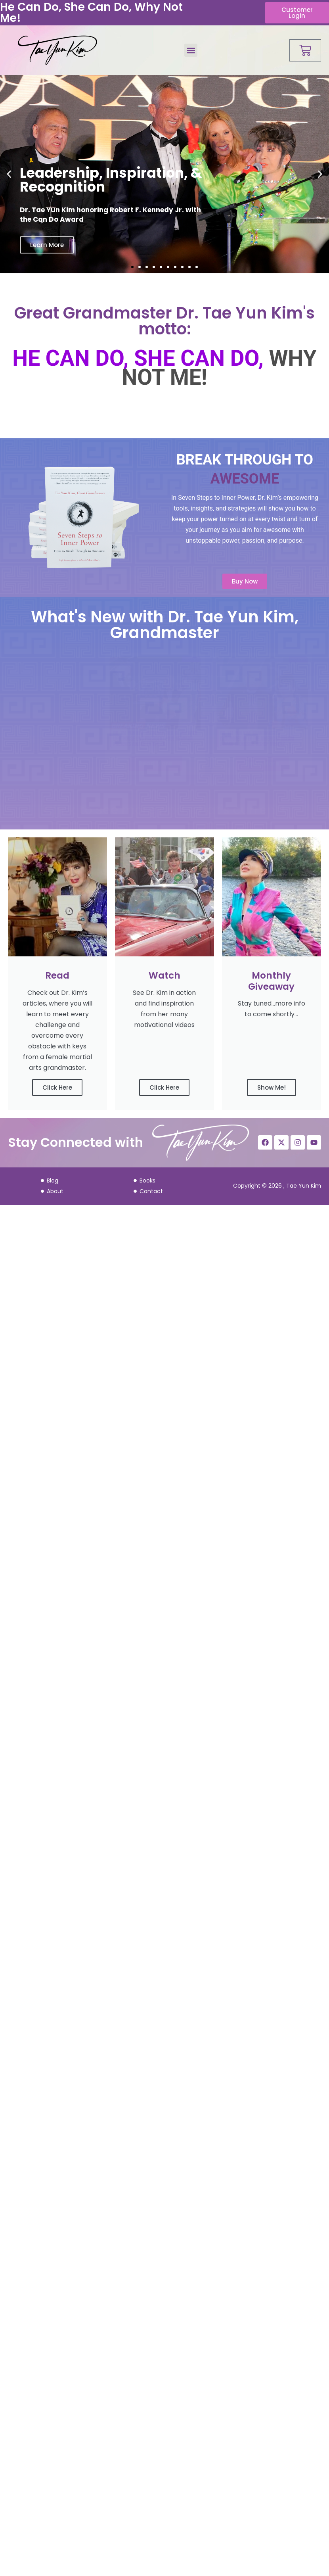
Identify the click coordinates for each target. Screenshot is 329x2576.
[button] (190, 50)
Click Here (57, 1087)
